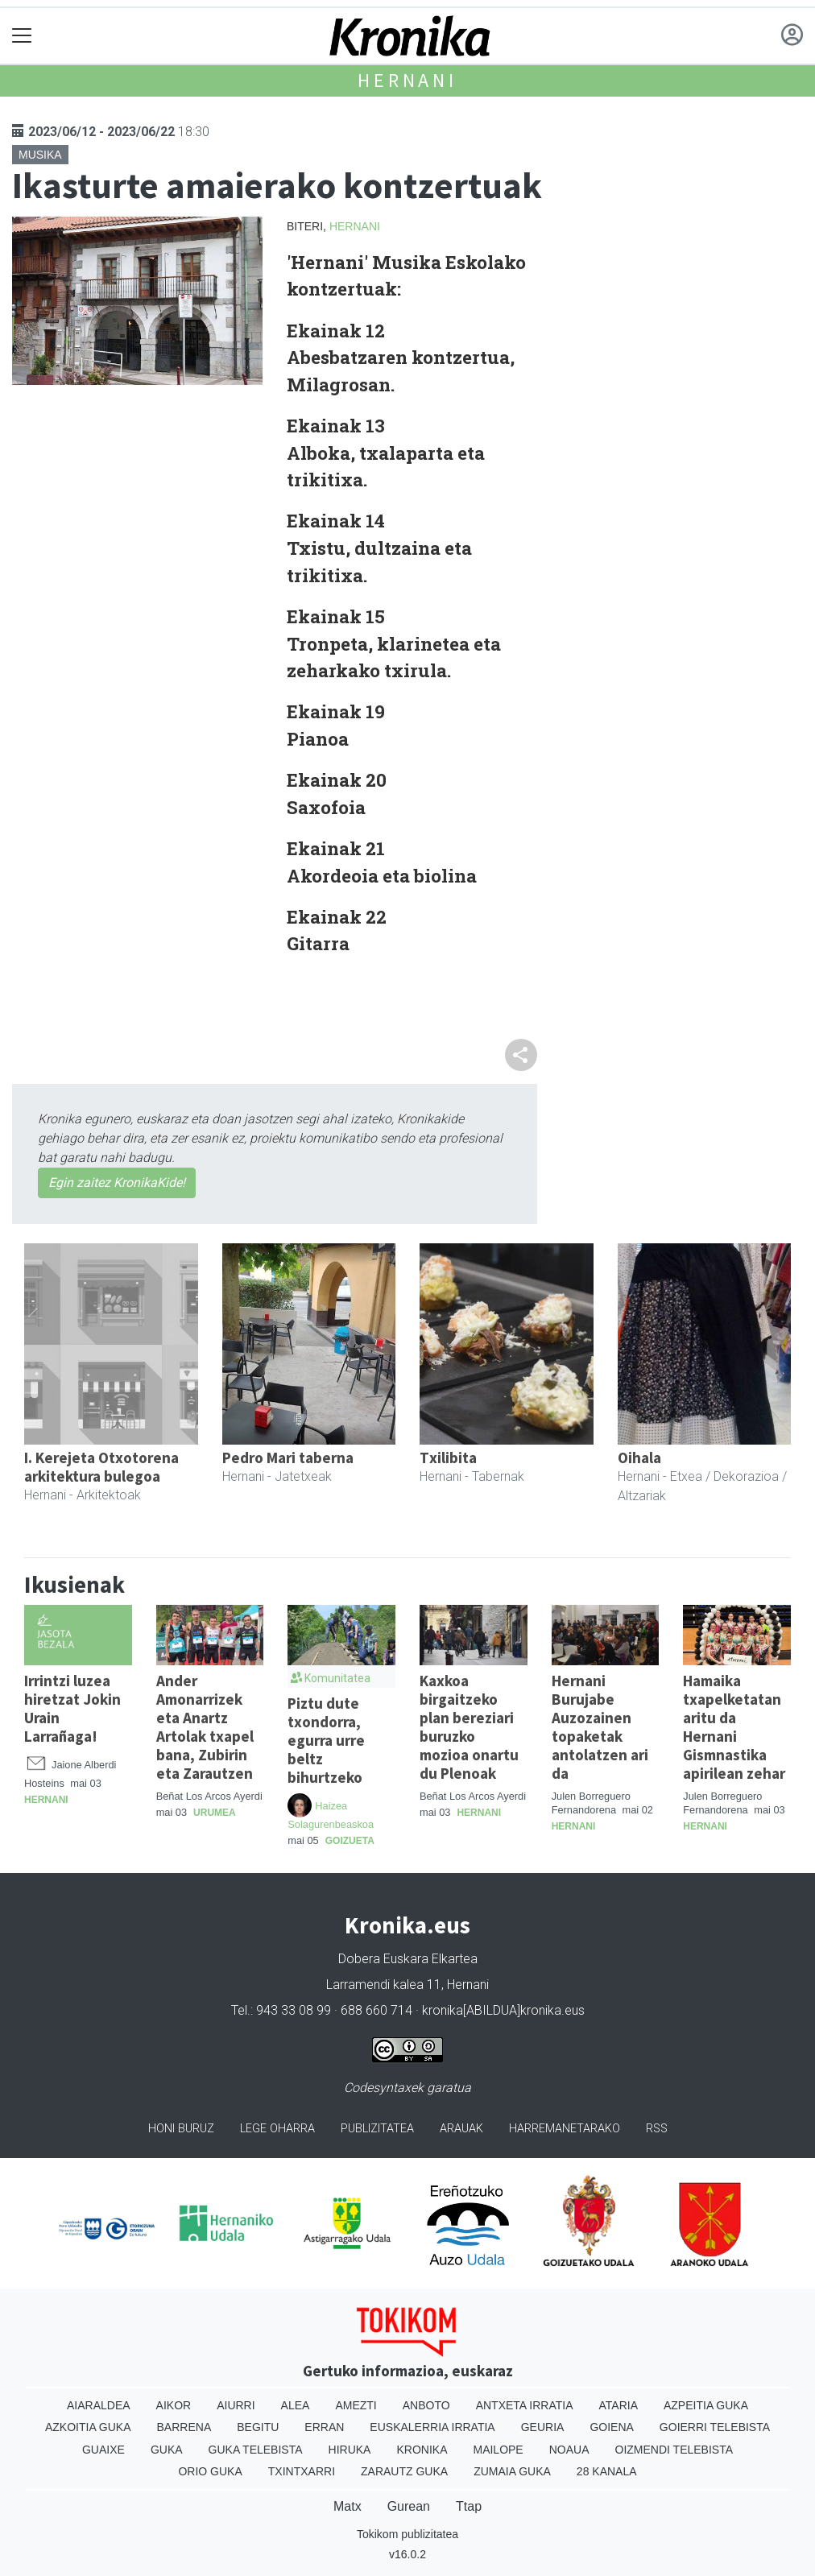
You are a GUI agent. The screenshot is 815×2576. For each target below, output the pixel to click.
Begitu (258, 2427)
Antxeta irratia (524, 2405)
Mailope (498, 2449)
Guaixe (103, 2449)
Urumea (214, 1812)
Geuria (543, 2427)
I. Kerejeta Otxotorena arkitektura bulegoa (101, 1467)
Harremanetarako (564, 2129)
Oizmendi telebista (674, 2449)
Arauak (461, 2129)
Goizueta (349, 1840)
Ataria (618, 2405)
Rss (657, 2129)
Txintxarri (301, 2471)
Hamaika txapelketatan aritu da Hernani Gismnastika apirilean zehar (734, 1727)
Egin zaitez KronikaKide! (116, 1182)
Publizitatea (377, 2129)
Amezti (355, 2405)
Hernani (407, 80)
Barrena (184, 2427)
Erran (324, 2427)
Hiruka (350, 2449)
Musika (40, 154)
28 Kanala (607, 2471)
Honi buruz (181, 2129)
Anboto (426, 2405)
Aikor (174, 2405)
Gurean (408, 2506)
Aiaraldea (98, 2405)
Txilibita (448, 1457)
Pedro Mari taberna (288, 1457)
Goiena (611, 2427)
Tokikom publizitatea (407, 2534)
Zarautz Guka (404, 2471)
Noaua (569, 2449)
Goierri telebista (715, 2427)
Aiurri (235, 2405)
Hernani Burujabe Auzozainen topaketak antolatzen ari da (600, 1727)
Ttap (469, 2506)
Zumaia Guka (512, 2471)
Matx (347, 2506)
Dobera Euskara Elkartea (408, 1958)
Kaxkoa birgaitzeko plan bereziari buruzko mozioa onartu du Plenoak (469, 1727)
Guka (167, 2449)
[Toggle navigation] (22, 36)
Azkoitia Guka (88, 2427)
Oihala (639, 1457)
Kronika (421, 2449)
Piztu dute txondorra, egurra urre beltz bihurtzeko (326, 1740)
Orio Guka (210, 2471)
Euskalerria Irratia (432, 2427)
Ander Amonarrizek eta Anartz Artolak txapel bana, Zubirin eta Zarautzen (205, 1727)
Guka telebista (256, 2449)
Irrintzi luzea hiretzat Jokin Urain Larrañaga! (72, 1708)
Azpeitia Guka (706, 2405)
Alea (295, 2405)
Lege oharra (277, 2129)
